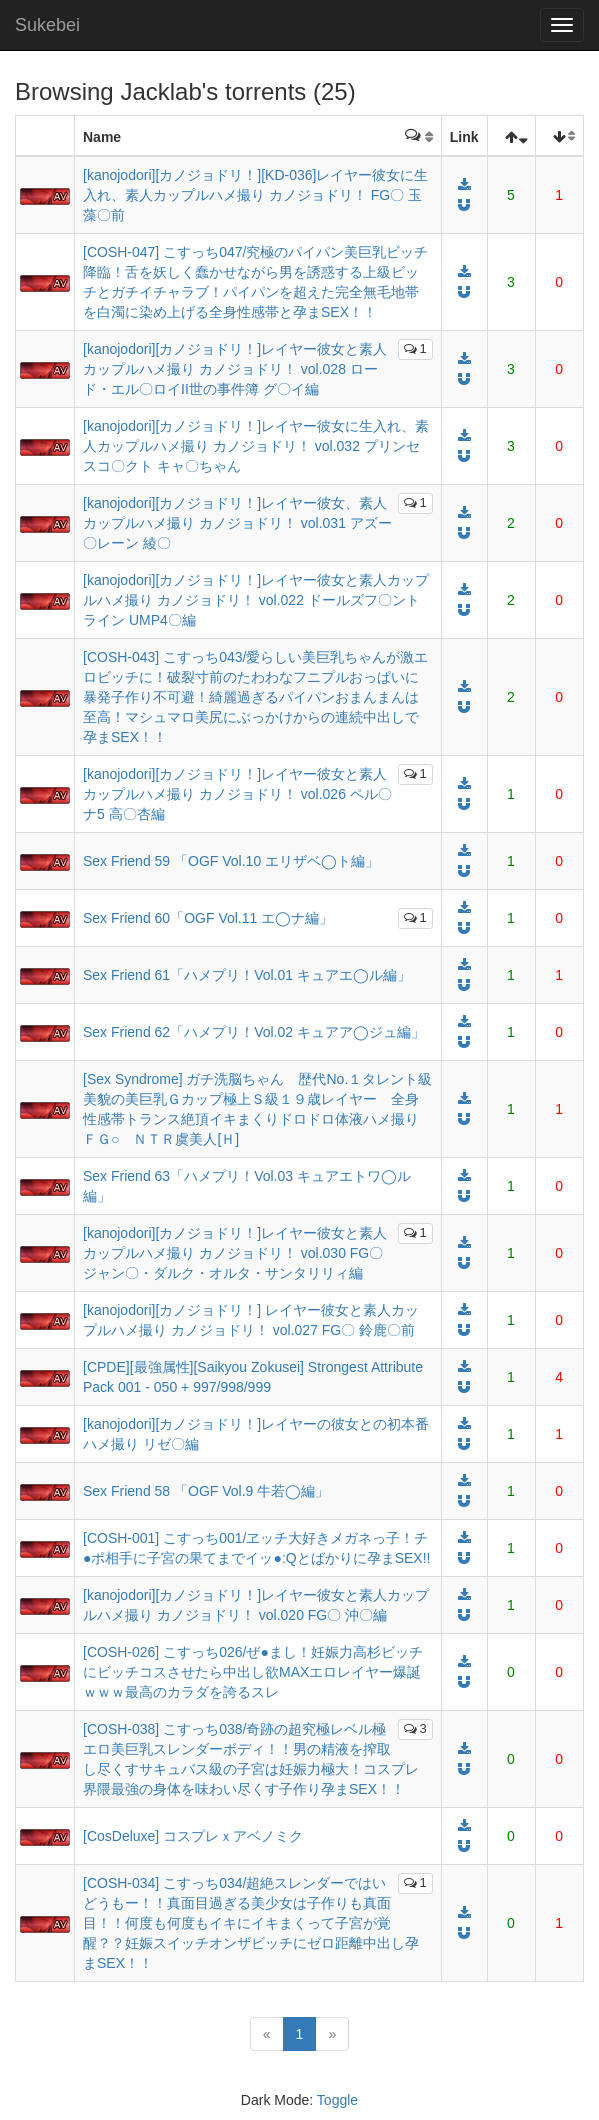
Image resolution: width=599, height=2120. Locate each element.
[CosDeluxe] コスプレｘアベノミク (193, 1836)
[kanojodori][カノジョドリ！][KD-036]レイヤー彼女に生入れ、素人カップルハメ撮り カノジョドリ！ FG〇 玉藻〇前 (255, 195)
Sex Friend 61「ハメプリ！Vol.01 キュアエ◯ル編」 (247, 975)
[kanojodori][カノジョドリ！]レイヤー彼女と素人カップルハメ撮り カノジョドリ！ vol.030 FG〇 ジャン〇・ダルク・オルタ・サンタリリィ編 (235, 1253)
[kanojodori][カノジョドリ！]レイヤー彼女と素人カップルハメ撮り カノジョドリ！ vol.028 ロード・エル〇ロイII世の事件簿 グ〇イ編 (235, 369)
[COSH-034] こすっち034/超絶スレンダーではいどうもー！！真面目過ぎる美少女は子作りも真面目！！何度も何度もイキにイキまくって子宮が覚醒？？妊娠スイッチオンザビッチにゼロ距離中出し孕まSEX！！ (251, 1923)
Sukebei (47, 25)
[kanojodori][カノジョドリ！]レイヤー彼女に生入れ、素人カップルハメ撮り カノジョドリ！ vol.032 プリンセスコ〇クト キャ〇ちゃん (256, 446)
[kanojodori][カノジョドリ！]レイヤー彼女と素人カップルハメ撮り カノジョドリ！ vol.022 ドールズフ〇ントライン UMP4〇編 (256, 600)
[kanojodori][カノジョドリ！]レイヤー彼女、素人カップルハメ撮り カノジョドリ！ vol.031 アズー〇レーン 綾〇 (237, 523)
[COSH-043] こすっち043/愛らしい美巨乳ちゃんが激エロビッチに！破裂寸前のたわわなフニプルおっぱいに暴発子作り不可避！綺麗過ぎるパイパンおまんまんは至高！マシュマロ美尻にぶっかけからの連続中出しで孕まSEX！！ (255, 697)
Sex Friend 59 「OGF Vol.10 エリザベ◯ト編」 (231, 861)
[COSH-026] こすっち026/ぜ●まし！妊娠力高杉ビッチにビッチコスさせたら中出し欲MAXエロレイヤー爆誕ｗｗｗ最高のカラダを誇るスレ (253, 1672)
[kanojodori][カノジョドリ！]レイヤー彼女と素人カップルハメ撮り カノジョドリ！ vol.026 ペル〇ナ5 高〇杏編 (237, 794)
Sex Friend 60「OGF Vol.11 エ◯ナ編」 (208, 918)
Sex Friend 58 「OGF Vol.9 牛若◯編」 (206, 1491)
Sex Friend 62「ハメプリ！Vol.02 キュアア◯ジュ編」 (254, 1032)
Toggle (337, 2100)
